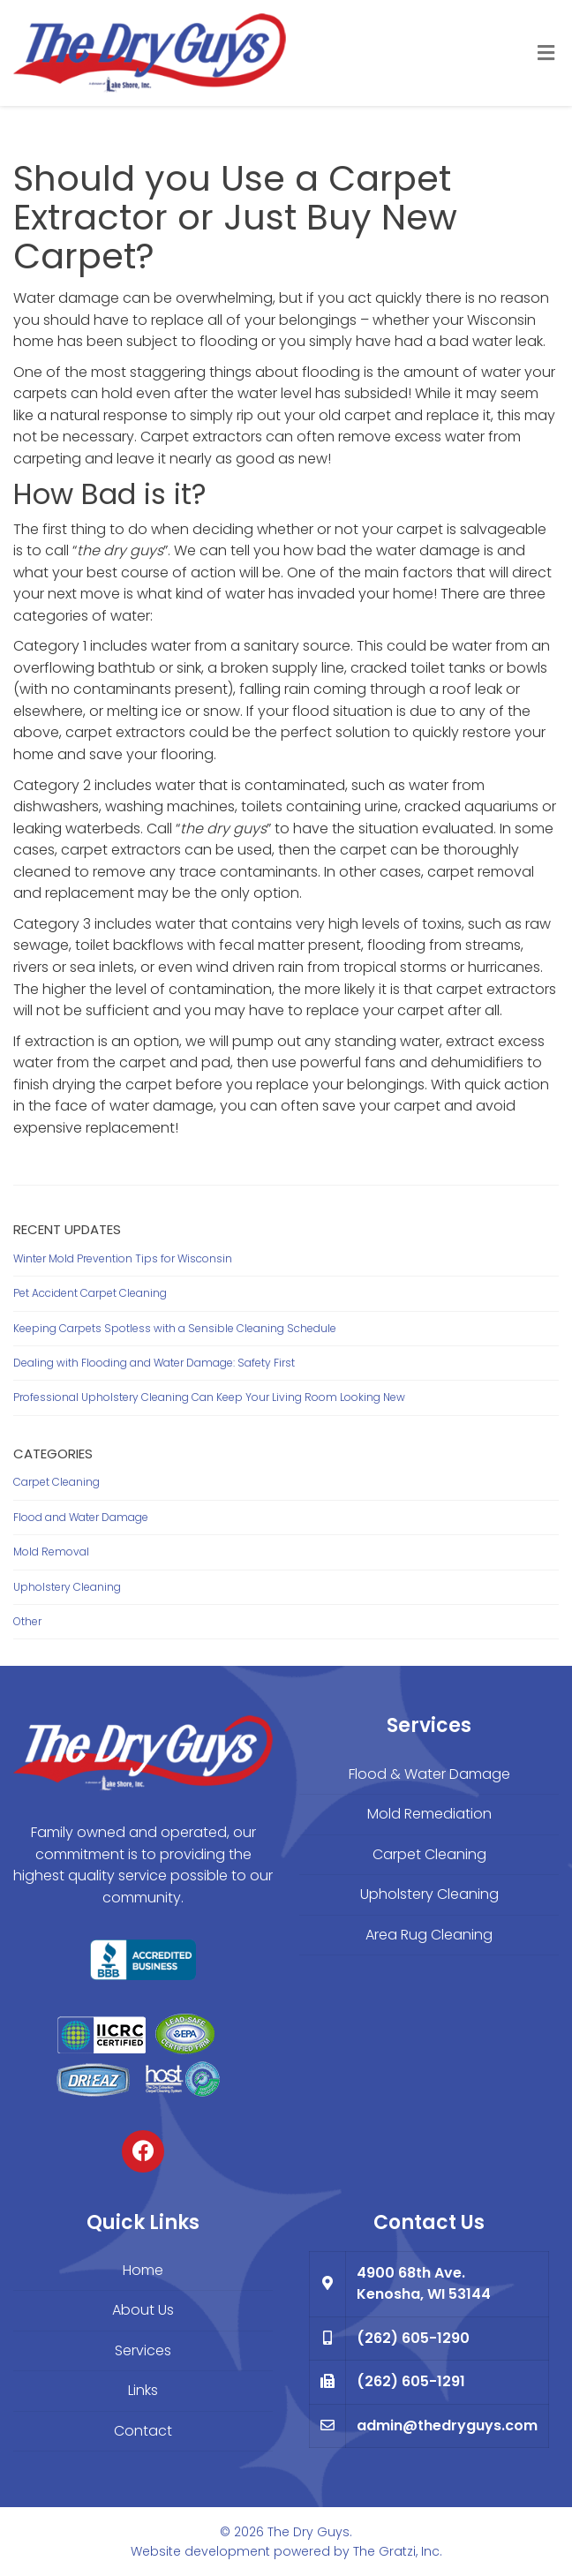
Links (143, 2390)
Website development (200, 2551)
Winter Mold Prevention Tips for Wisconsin (122, 1258)
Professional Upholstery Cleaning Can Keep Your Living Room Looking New (209, 1397)
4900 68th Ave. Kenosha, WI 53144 (424, 2284)
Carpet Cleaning (56, 1481)
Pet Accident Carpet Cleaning (90, 1292)
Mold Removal (51, 1551)
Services (143, 2350)
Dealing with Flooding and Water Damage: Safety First (154, 1362)
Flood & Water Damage (429, 1774)
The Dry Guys (308, 2532)
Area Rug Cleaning (429, 1934)
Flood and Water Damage (80, 1517)
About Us (143, 2310)
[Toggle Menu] (546, 53)
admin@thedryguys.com (447, 2425)
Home (143, 2270)
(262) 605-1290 (413, 2338)
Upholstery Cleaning (67, 1586)
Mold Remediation (429, 1814)
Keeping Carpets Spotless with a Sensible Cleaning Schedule (174, 1328)
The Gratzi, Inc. (397, 2551)
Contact (143, 2431)
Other (27, 1621)
